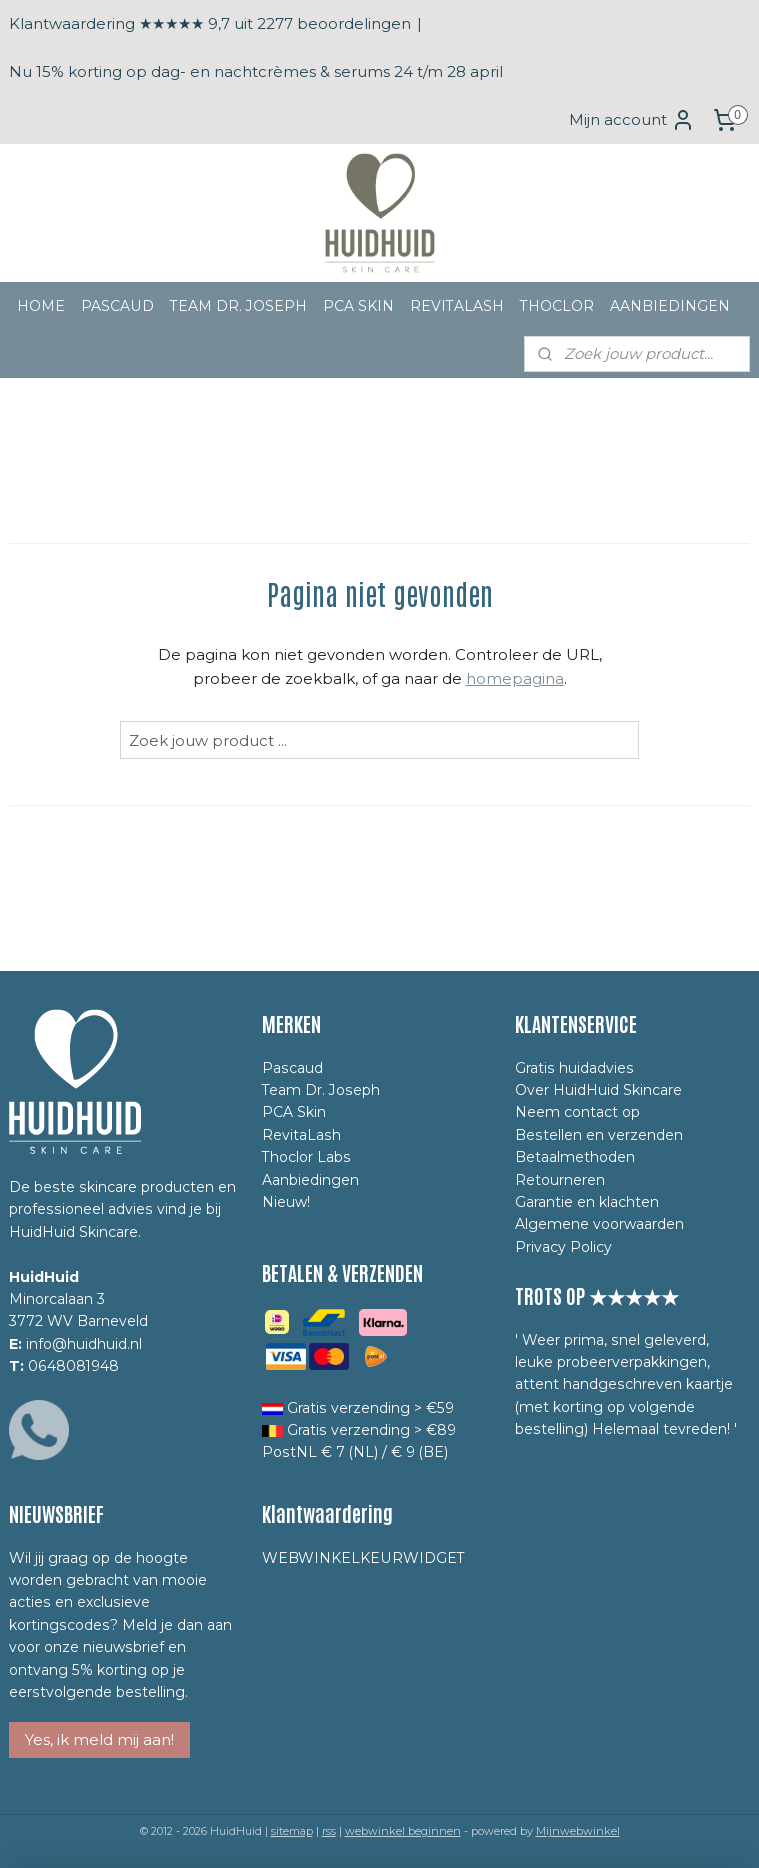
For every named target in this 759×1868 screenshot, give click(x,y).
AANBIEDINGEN (670, 306)
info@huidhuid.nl (84, 1344)
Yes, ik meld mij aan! (99, 1739)
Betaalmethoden (575, 1157)
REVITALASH (457, 306)
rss (329, 1831)
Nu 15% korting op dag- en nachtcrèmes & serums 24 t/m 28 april (256, 71)
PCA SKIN (358, 306)
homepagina (515, 678)
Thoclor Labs (306, 1157)
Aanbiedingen (310, 1180)
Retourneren (560, 1180)
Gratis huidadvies (574, 1068)
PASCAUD (117, 306)
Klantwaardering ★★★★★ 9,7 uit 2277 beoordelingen (210, 23)
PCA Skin (294, 1112)
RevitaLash (301, 1135)
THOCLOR (557, 306)
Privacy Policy (563, 1247)
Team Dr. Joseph (321, 1090)
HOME (41, 306)
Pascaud (292, 1068)
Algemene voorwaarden (599, 1224)
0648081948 (73, 1366)
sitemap (292, 1831)
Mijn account (632, 120)
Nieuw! (286, 1202)
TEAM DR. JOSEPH (238, 306)
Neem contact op (577, 1112)
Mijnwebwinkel (578, 1831)
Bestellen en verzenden (599, 1135)
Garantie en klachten (587, 1202)
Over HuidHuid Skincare (598, 1090)
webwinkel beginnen (403, 1831)
